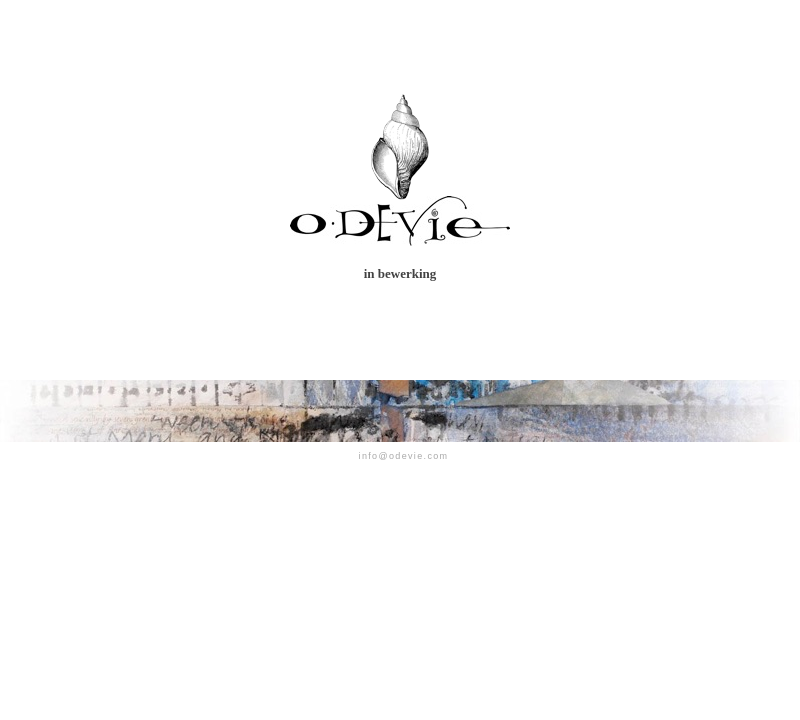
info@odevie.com (404, 456)
